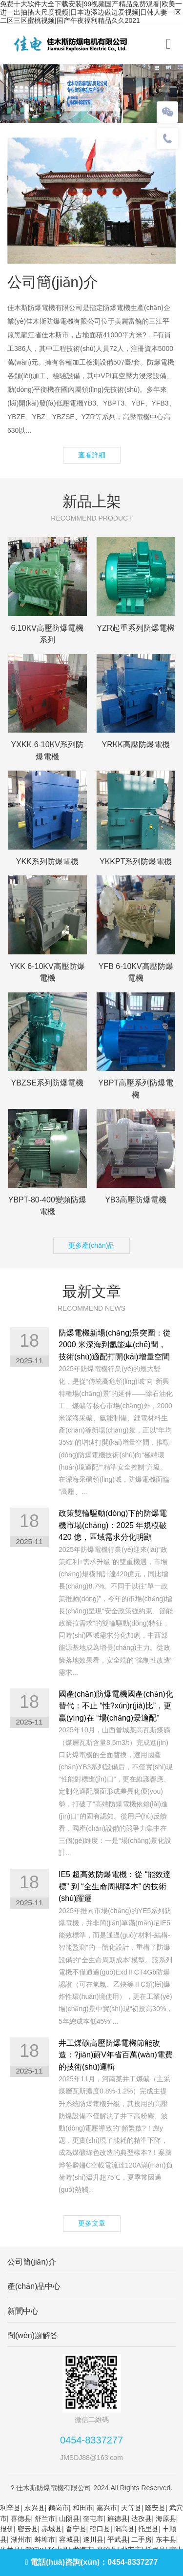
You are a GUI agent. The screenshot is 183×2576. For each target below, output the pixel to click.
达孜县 (141, 2518)
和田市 (83, 2508)
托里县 (148, 2529)
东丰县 (166, 2539)
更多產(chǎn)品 (91, 1245)
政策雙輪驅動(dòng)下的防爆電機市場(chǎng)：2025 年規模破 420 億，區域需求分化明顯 (113, 1525)
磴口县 (100, 2529)
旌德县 (117, 2518)
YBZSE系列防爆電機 (47, 1083)
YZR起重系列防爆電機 (136, 628)
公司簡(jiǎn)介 (31, 2262)
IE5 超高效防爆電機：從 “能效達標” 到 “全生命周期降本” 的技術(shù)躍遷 (115, 1886)
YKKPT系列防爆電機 (136, 861)
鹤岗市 (58, 2508)
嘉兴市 (107, 2508)
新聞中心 (23, 2311)
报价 (7, 2529)
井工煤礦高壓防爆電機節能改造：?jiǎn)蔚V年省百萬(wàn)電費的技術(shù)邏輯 (116, 2055)
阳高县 (124, 2529)
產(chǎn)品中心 (34, 2286)
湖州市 (21, 2539)
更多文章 (91, 2223)
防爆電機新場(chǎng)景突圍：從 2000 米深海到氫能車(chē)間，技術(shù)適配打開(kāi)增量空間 (115, 1345)
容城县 (69, 2539)
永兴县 (34, 2508)
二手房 (141, 2539)
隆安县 (155, 2508)
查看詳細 (91, 455)
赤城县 (51, 2529)
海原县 (166, 2518)
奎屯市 (93, 2518)
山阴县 (69, 2518)
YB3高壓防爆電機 (135, 1200)
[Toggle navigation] (168, 44)
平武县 (117, 2539)
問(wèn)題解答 (32, 2335)
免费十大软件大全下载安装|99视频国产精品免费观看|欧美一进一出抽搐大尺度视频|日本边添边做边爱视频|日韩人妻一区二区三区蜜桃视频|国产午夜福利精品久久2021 (91, 12)
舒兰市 (45, 2518)
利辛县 (10, 2508)
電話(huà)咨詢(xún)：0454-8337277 (91, 2562)
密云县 (28, 2529)
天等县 (131, 2508)
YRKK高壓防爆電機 (136, 744)
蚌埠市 (45, 2539)
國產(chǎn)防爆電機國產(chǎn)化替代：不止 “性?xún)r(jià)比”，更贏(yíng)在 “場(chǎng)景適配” (116, 1706)
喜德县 (21, 2518)
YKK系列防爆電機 (47, 861)
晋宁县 (76, 2529)
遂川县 (93, 2539)
